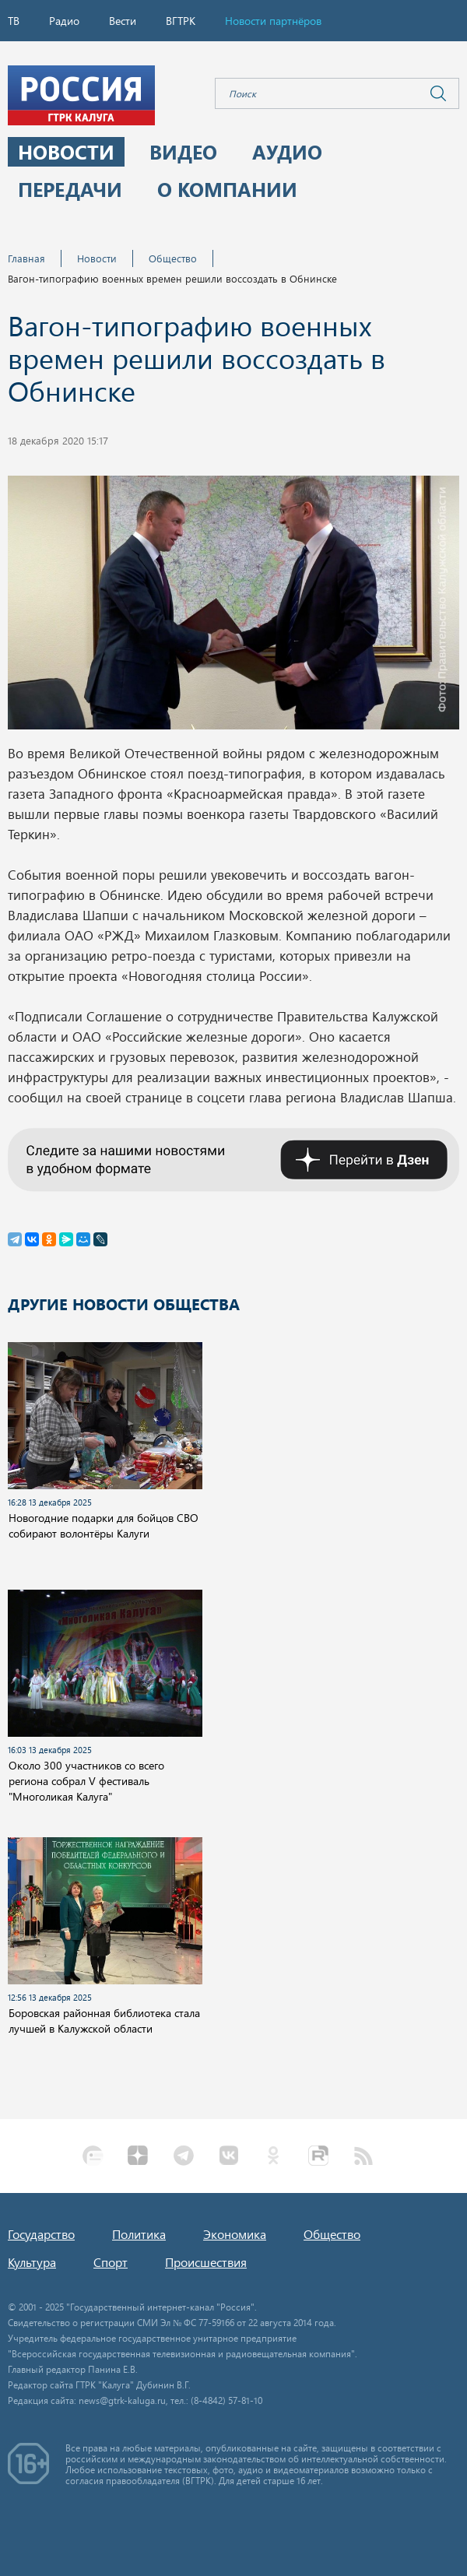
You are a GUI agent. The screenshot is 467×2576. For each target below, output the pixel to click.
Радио (64, 20)
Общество (173, 258)
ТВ (13, 20)
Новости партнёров (273, 20)
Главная (26, 258)
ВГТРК (180, 20)
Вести (122, 20)
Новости (97, 258)
